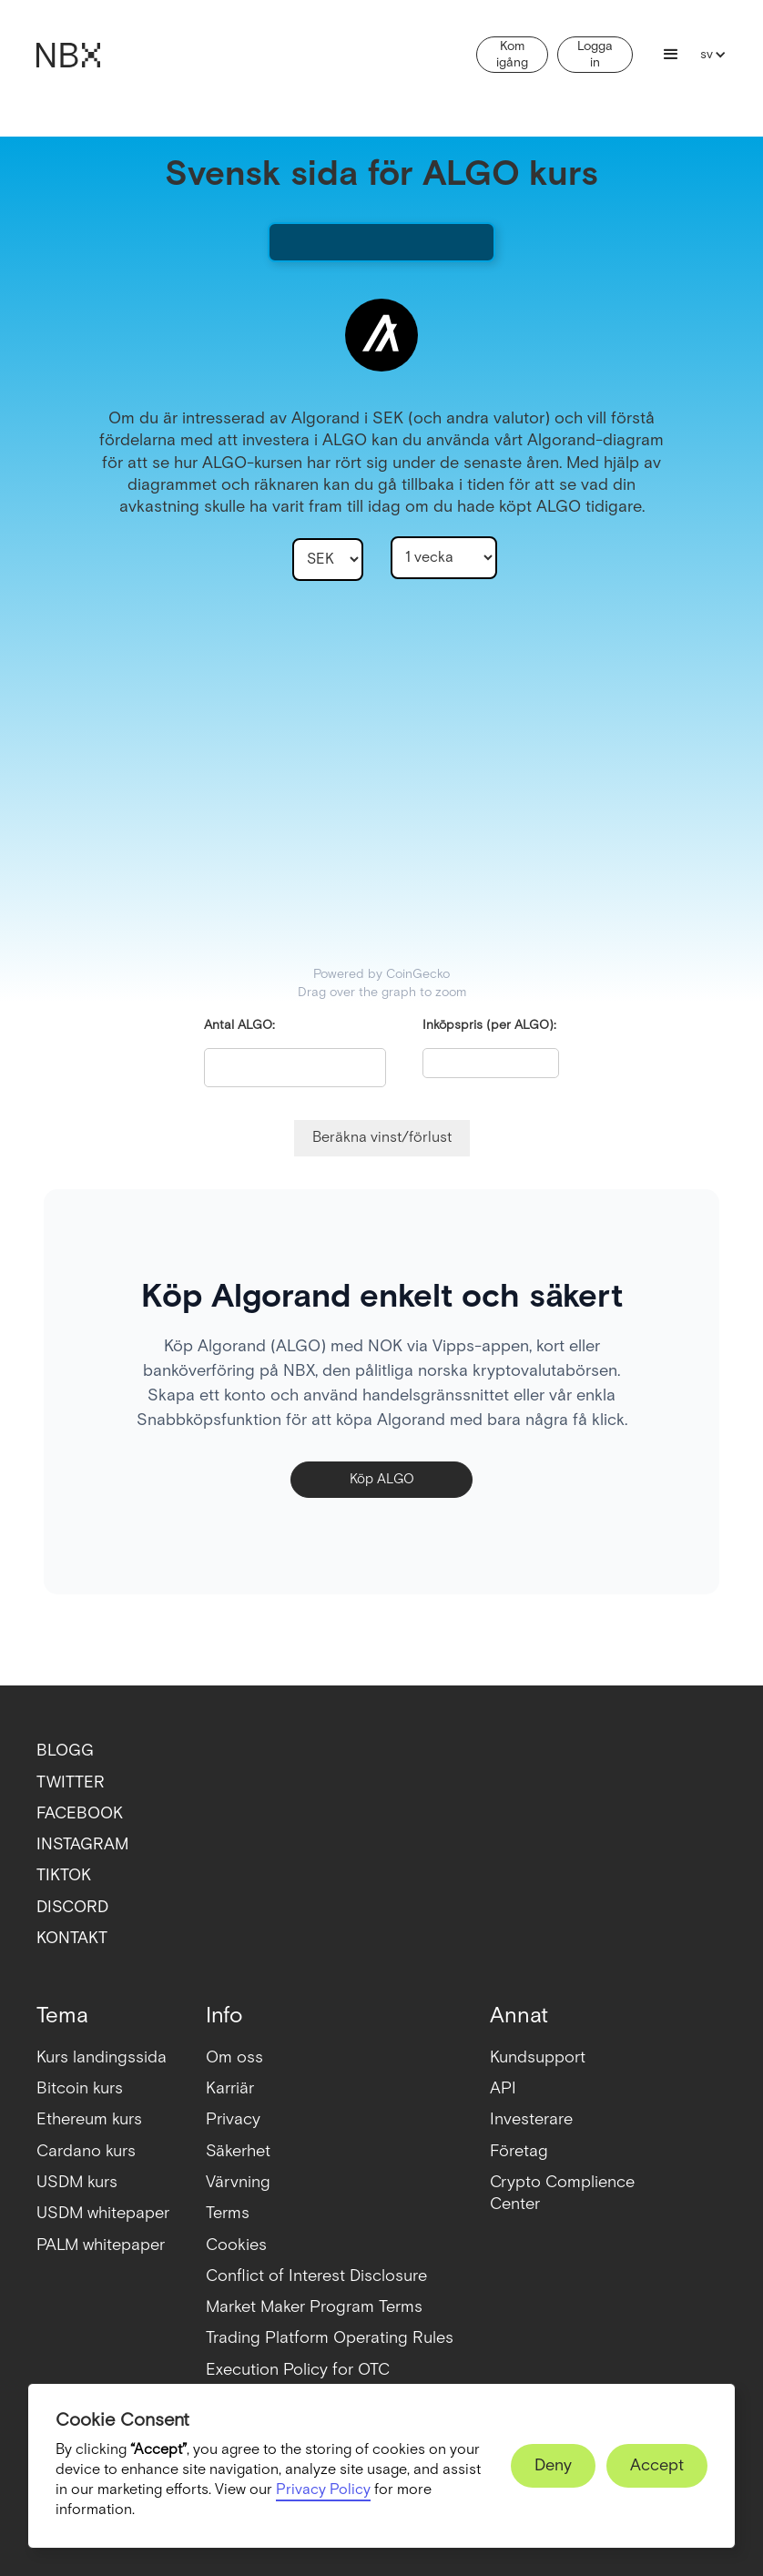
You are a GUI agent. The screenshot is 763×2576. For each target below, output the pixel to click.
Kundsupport (537, 2057)
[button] (671, 55)
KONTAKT (71, 1938)
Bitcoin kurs (79, 2088)
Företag (519, 2151)
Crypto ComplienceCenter (562, 2193)
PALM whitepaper (100, 2245)
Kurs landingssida (101, 2057)
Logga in (595, 54)
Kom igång (512, 54)
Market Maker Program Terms (314, 2306)
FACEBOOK (79, 1813)
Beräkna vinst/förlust (382, 1137)
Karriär (230, 2088)
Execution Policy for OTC (298, 2369)
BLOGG (65, 1750)
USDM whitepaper (102, 2213)
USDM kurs (76, 2182)
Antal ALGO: (239, 1025)
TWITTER (70, 1782)
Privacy (233, 2119)
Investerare (531, 2119)
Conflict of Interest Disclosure (316, 2275)
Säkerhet (238, 2151)
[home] (68, 55)
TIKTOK (63, 1875)
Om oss (234, 2057)
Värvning (238, 2182)
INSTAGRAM (82, 1844)
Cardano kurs (86, 2151)
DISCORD (72, 1907)
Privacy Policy (323, 2490)
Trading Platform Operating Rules (329, 2337)
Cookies (236, 2245)
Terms (227, 2213)
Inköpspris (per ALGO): (489, 1025)
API (503, 2088)
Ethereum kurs (89, 2119)
